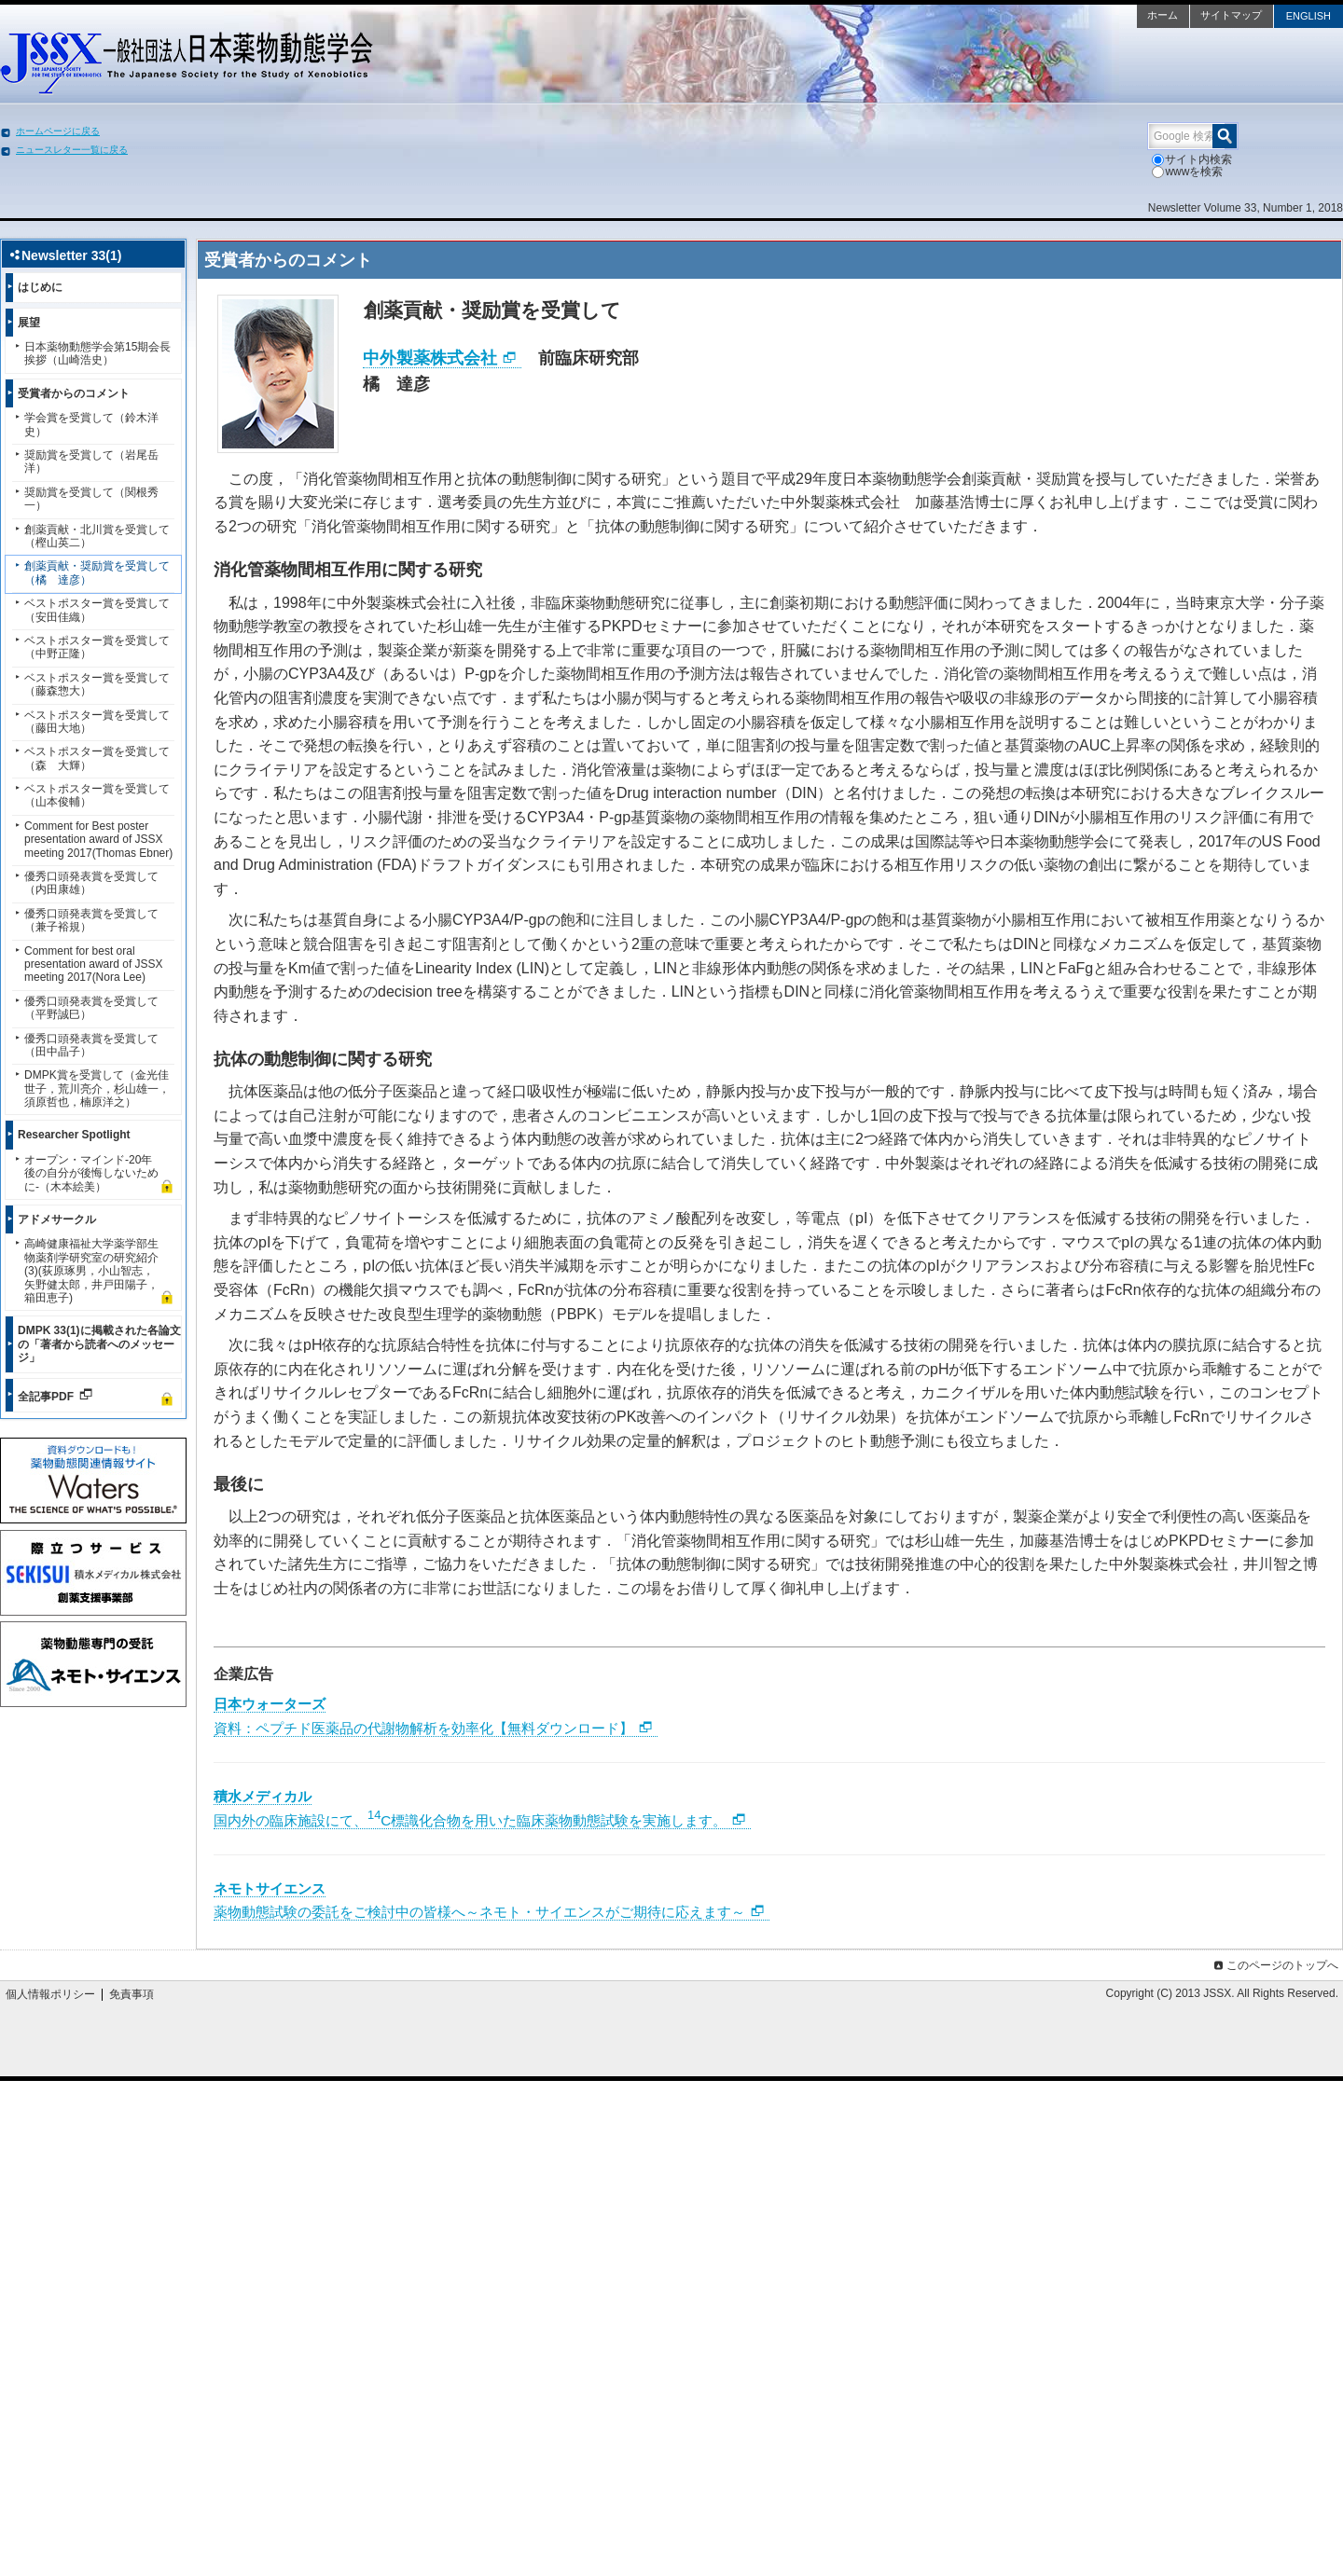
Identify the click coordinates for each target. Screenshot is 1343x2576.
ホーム (1162, 15)
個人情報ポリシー (50, 1994)
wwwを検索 (1187, 171)
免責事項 (131, 1994)
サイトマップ (1231, 15)
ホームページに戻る (58, 131)
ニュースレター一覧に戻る (72, 150)
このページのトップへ (1274, 1965)
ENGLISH (1308, 15)
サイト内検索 (1192, 159)
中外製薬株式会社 (430, 358)
